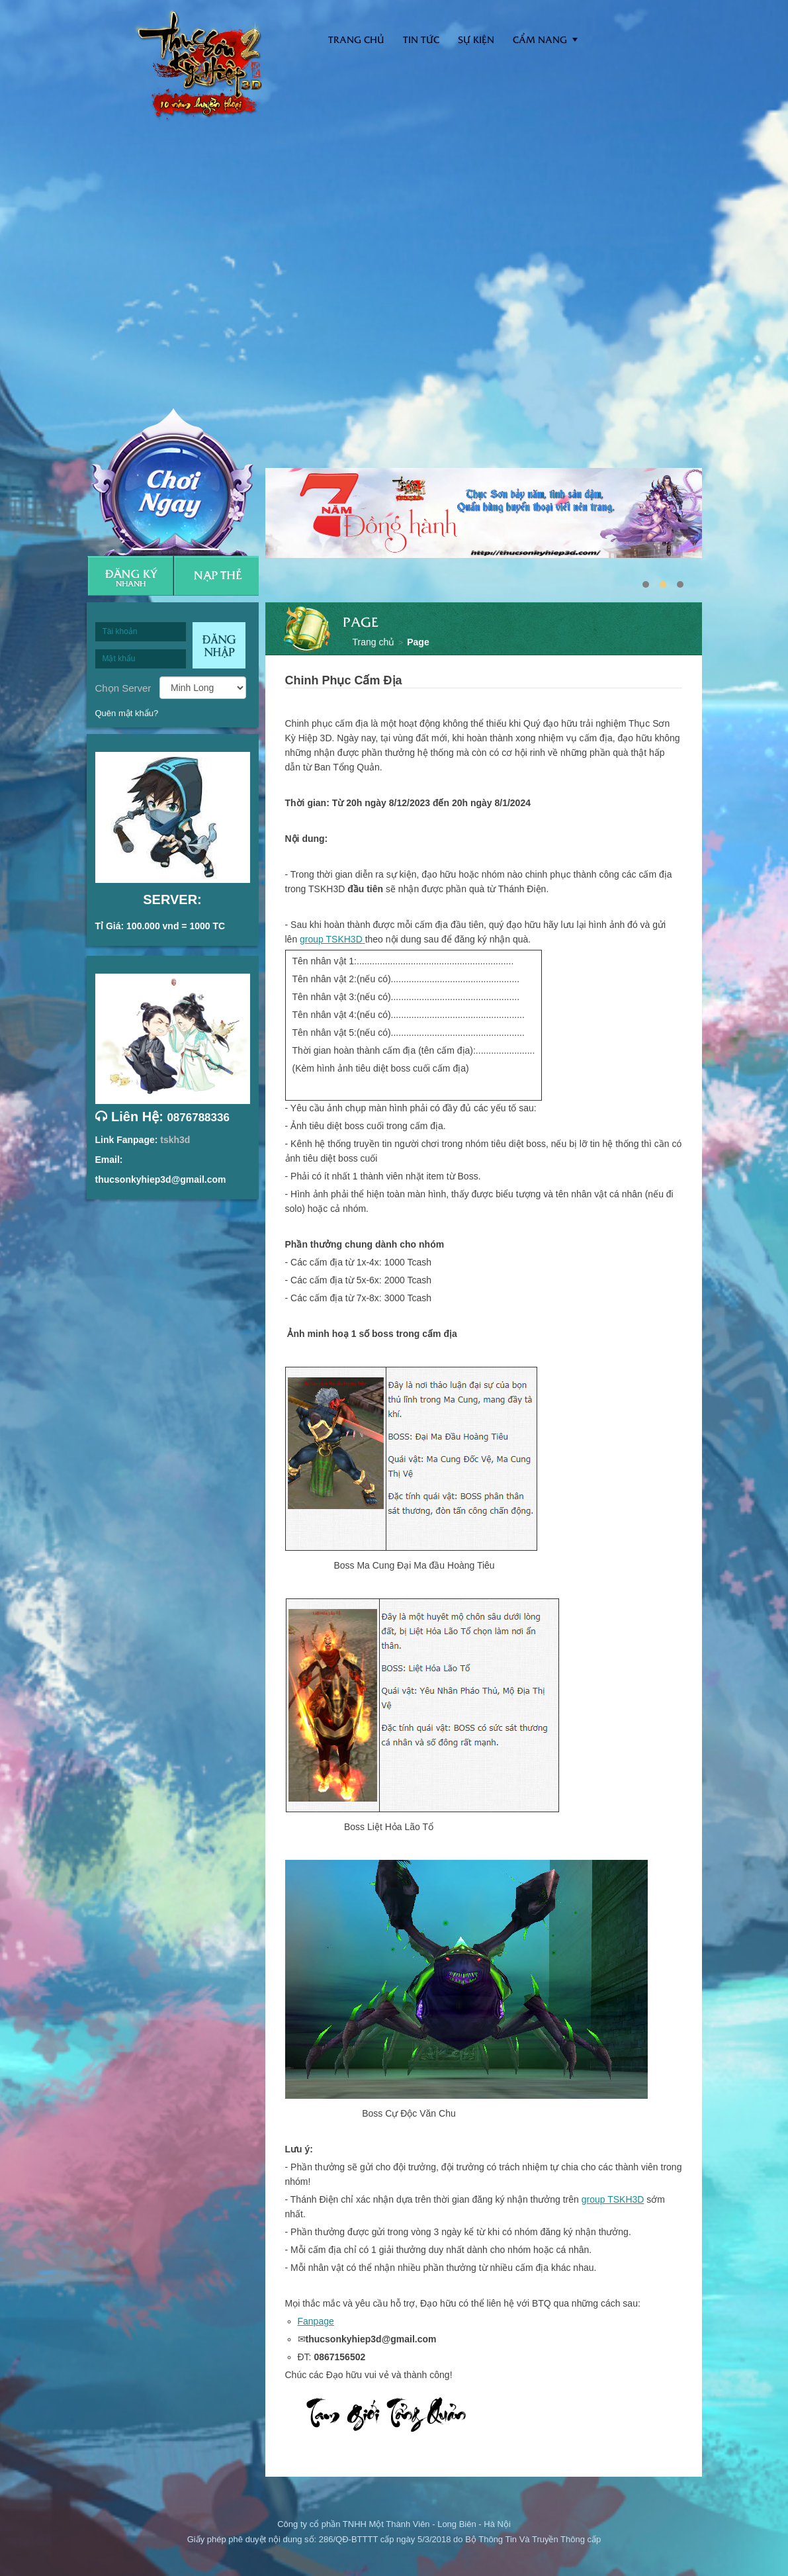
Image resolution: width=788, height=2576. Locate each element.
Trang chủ (374, 642)
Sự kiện (476, 39)
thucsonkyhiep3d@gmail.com (160, 1179)
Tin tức (421, 39)
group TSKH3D (331, 939)
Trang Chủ (356, 39)
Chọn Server (123, 687)
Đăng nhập (219, 645)
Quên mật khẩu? (127, 713)
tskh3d (175, 1139)
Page (418, 642)
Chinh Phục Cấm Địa (343, 680)
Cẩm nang (540, 39)
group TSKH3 (610, 2199)
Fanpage (316, 2321)
